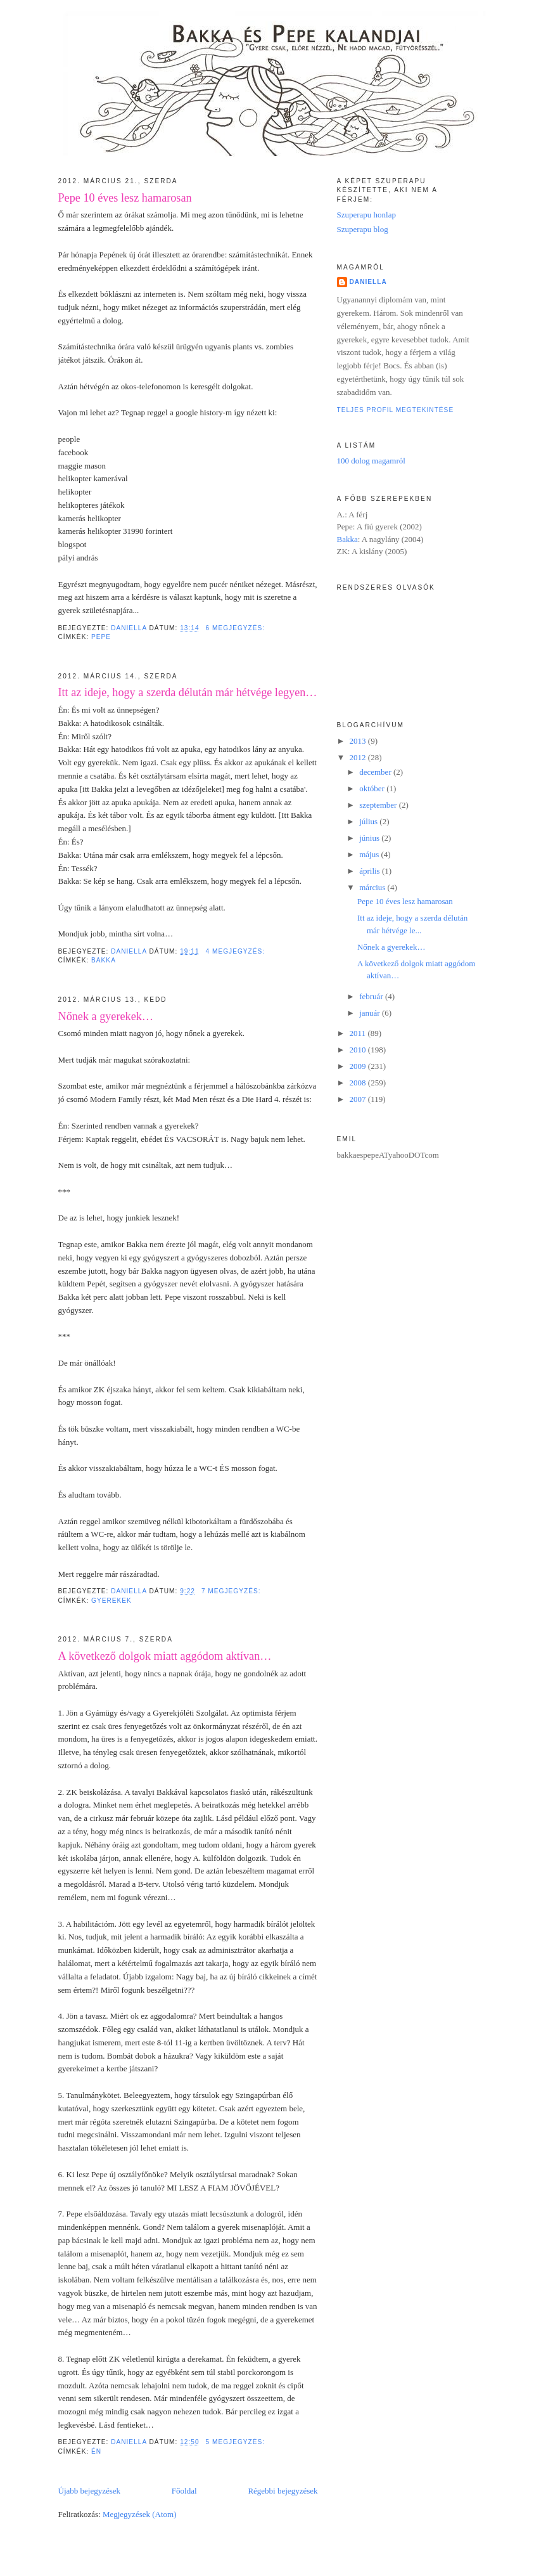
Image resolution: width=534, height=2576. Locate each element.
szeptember (378, 805)
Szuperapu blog (362, 229)
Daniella (368, 281)
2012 (359, 757)
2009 (359, 1066)
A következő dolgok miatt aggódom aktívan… (165, 1656)
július (369, 821)
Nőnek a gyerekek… (106, 1016)
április (370, 871)
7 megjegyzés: (232, 1591)
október (372, 788)
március (373, 887)
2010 (359, 1049)
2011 (359, 1033)
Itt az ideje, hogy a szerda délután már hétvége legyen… (187, 692)
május (370, 854)
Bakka (103, 960)
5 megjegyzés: (236, 2441)
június (370, 838)
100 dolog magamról (371, 460)
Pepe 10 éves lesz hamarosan (125, 197)
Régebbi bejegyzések (282, 2490)
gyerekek (111, 1600)
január (370, 1013)
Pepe (101, 636)
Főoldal (184, 2490)
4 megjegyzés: (236, 951)
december (376, 772)
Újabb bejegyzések (89, 2490)
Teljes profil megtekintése (395, 409)
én (96, 2451)
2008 (359, 1082)
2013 (359, 741)
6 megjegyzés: (236, 628)
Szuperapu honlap (367, 214)
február (372, 996)
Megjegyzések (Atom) (140, 2514)
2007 (359, 1099)
